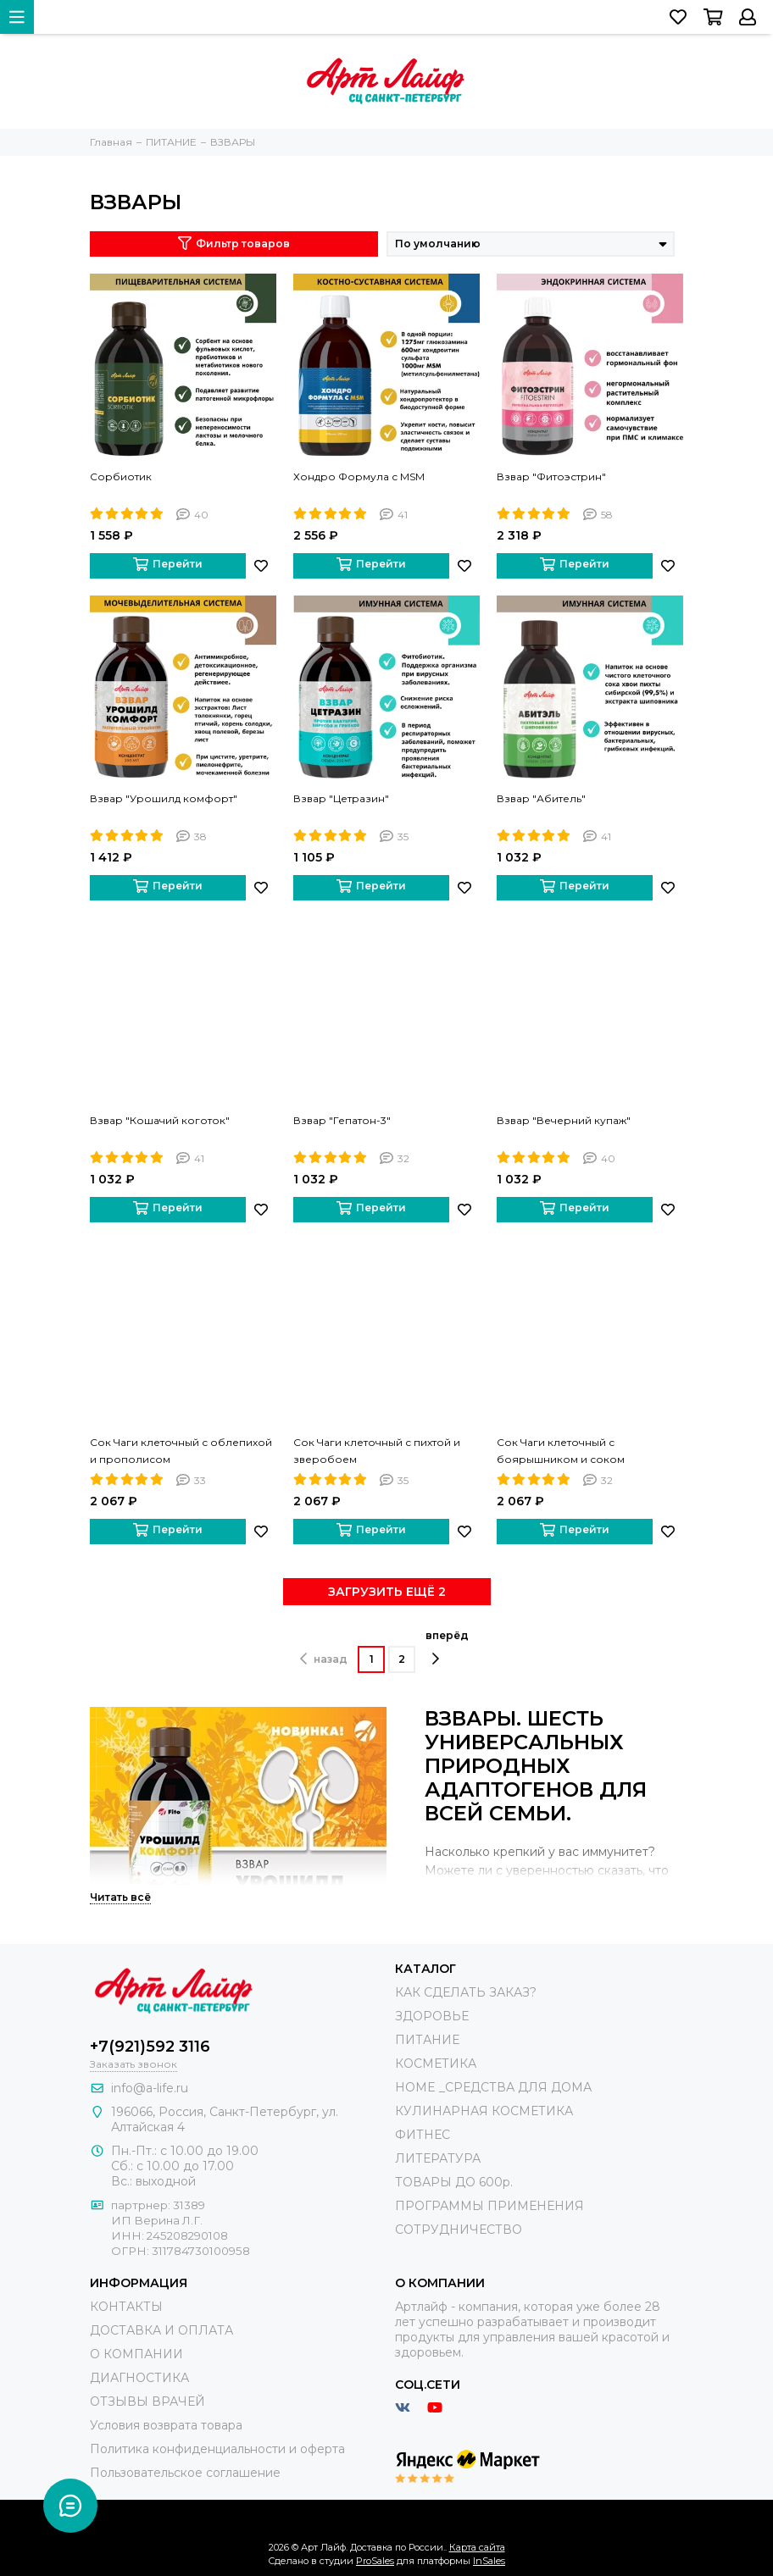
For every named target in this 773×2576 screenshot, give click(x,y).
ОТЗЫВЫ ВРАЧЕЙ (147, 2401)
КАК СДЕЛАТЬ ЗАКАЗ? (466, 1992)
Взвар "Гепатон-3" (342, 1120)
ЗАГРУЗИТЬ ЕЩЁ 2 (387, 1591)
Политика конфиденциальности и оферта (217, 2449)
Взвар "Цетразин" (341, 798)
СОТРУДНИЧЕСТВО (458, 2229)
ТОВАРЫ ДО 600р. (454, 2182)
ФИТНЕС (422, 2134)
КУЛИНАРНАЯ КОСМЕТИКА (484, 2111)
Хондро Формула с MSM (359, 476)
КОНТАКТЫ (126, 2306)
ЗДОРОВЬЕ (432, 2016)
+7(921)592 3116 (150, 2046)
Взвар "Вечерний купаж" (564, 1120)
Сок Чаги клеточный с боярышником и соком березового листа (561, 1452)
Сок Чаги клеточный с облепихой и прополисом (181, 1450)
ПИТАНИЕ (427, 2039)
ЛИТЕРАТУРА (438, 2158)
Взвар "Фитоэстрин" (551, 476)
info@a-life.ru (149, 2088)
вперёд (447, 1647)
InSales (489, 2561)
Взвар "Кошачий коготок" (160, 1120)
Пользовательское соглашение (185, 2472)
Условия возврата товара (166, 2425)
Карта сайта (477, 2547)
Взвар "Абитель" (541, 798)
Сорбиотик (121, 476)
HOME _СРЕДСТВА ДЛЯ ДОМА (493, 2087)
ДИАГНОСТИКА (139, 2377)
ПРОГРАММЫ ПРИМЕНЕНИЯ (489, 2205)
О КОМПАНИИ (136, 2354)
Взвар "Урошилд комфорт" (163, 798)
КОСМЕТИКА (435, 2063)
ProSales (375, 2561)
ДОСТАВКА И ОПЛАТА (161, 2330)
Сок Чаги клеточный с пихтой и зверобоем (376, 1450)
